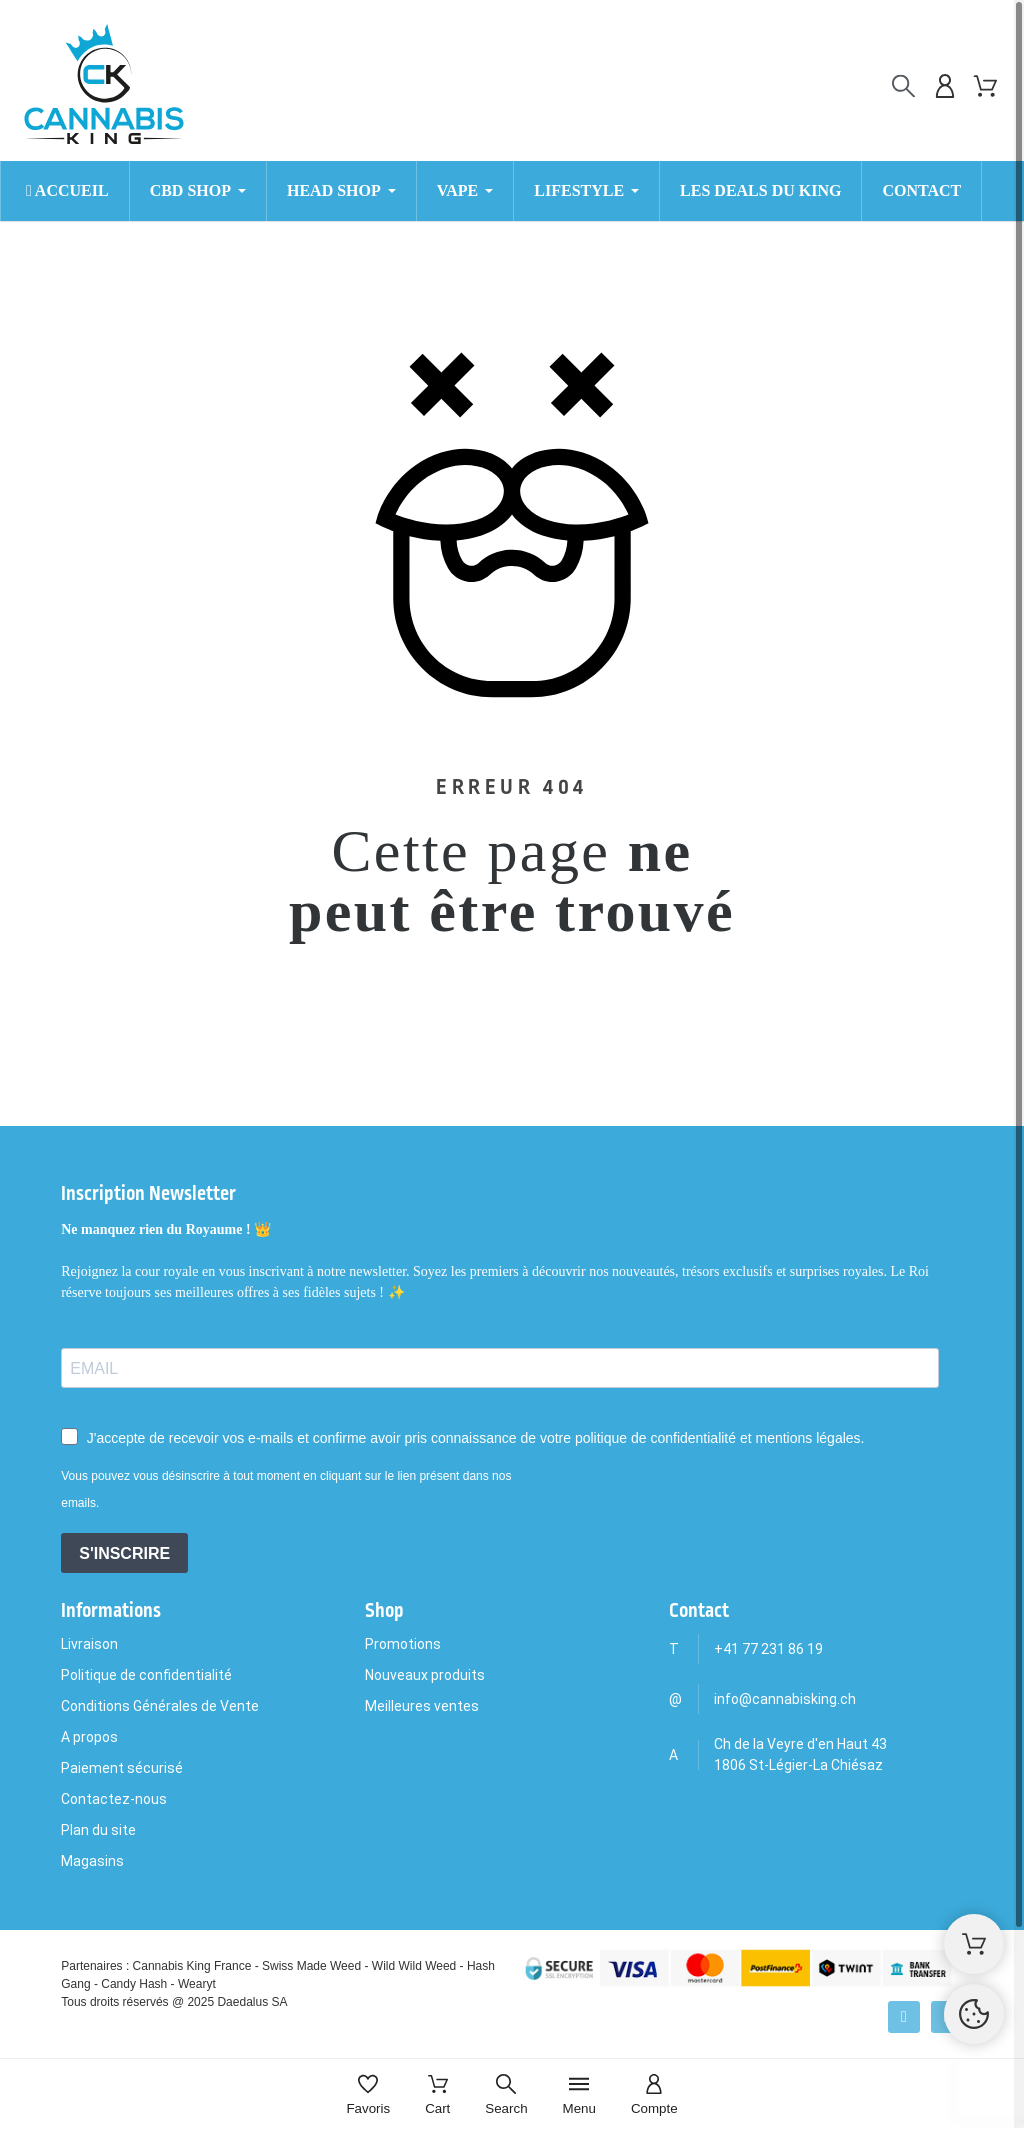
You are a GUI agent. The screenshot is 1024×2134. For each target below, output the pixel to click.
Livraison (89, 1644)
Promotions (403, 1644)
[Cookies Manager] (974, 2014)
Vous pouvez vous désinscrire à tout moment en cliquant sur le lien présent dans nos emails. (286, 1489)
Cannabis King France (192, 1966)
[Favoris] (368, 2096)
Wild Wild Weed (414, 1966)
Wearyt (197, 1984)
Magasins (92, 1861)
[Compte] (654, 2096)
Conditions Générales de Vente (160, 1706)
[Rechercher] (903, 86)
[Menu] (579, 2096)
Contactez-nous (114, 1799)
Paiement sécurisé (122, 1768)
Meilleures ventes (422, 1706)
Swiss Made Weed (311, 1966)
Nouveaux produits (425, 1675)
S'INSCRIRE (124, 1553)
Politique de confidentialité (146, 1675)
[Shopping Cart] (974, 1944)
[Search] (506, 2096)
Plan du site (98, 1830)
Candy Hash (134, 1984)
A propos (89, 1737)
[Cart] (437, 2096)
